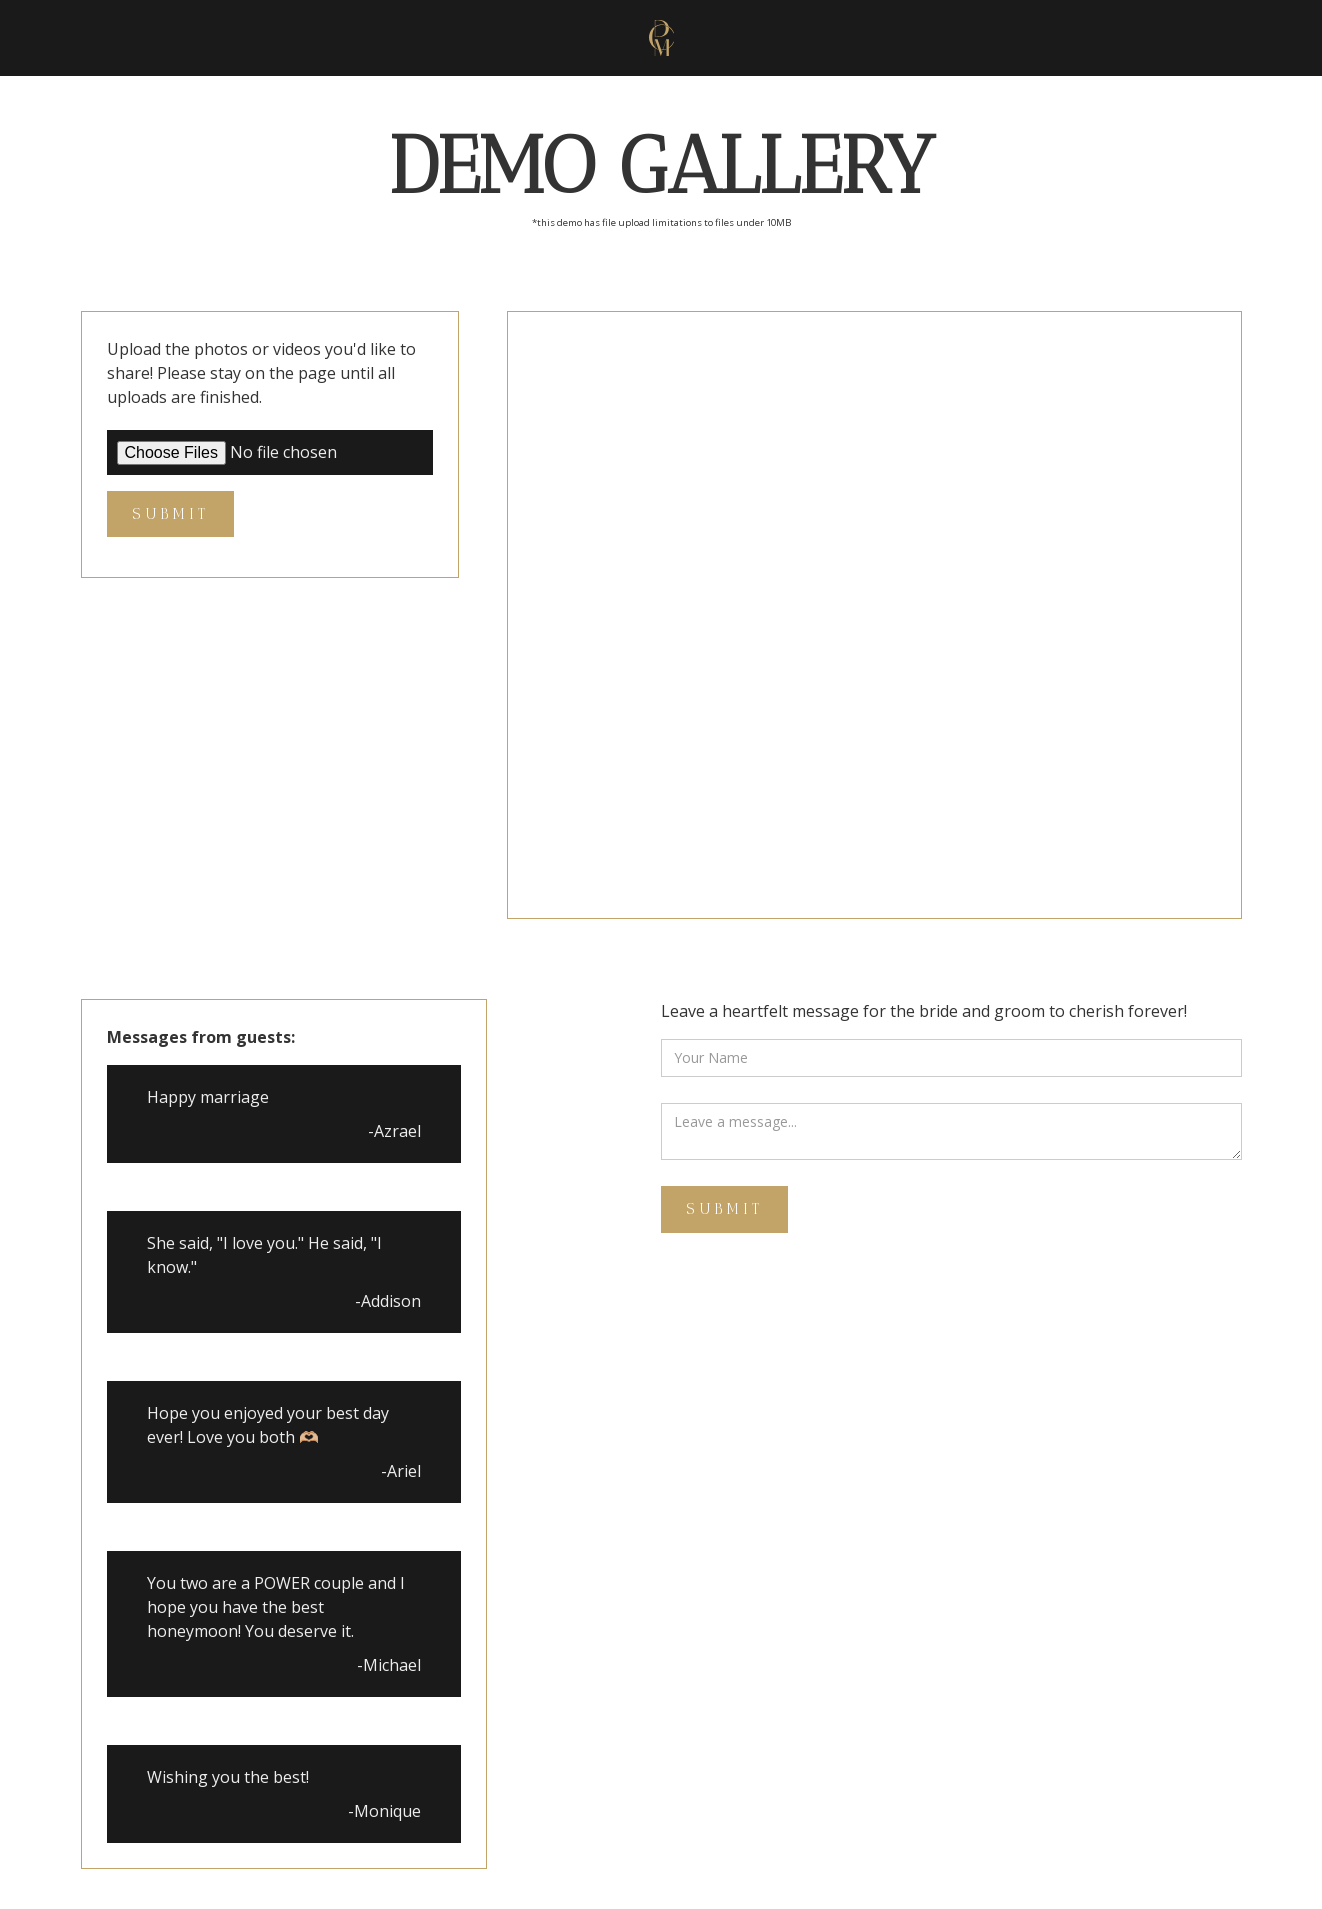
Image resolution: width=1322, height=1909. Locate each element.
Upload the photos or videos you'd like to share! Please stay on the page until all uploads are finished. (261, 373)
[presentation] (813, 1289)
